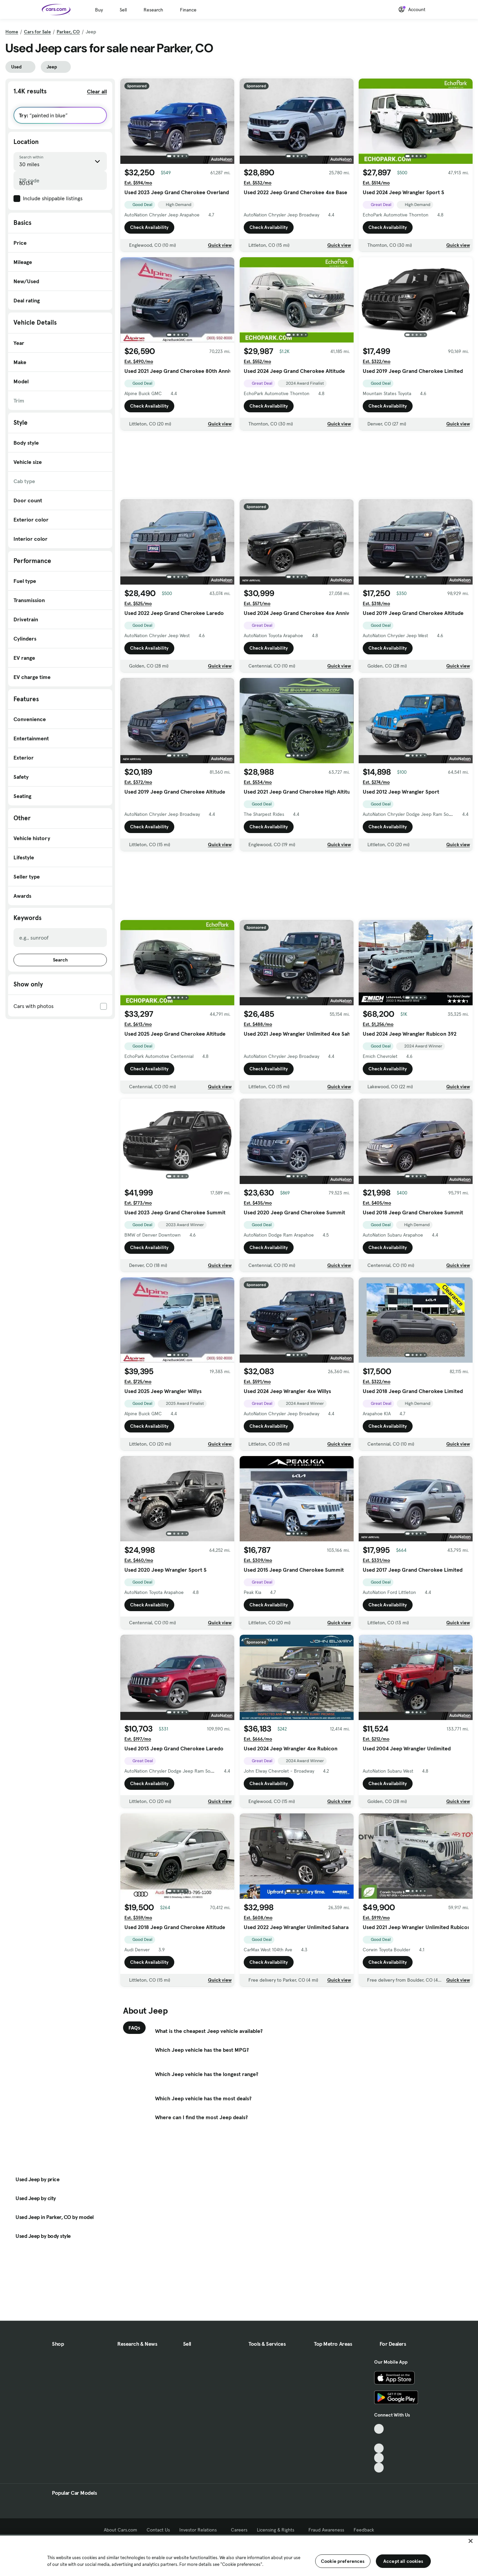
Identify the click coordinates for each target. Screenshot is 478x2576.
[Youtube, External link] (379, 2448)
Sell (123, 10)
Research (153, 10)
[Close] (470, 2541)
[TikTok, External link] (379, 2429)
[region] (239, 2555)
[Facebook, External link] (379, 2439)
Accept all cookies (403, 2561)
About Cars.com (120, 2530)
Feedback (364, 2530)
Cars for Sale (37, 32)
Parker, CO (68, 32)
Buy (99, 10)
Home (11, 32)
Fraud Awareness (326, 2530)
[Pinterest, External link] (379, 2468)
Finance (188, 10)
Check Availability (149, 227)
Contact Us (158, 2530)
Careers (239, 2530)
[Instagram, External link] (379, 2458)
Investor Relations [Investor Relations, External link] (200, 2530)
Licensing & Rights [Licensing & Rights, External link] (278, 2530)
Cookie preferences (343, 2561)
